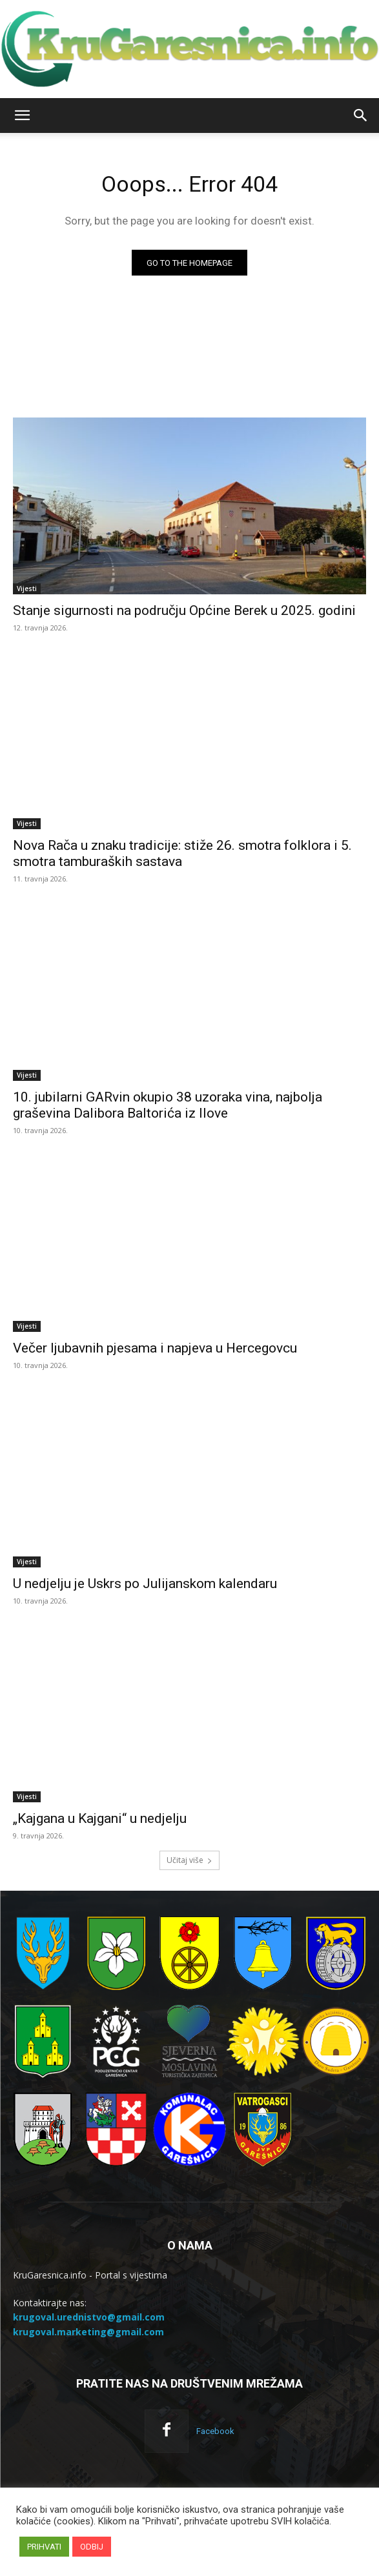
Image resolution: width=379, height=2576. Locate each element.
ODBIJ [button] (91, 2546)
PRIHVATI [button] (44, 2546)
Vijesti (27, 588)
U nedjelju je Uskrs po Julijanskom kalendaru (145, 1583)
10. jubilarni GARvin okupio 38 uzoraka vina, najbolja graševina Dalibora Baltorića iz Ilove (167, 1105)
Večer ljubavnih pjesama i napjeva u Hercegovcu (155, 1348)
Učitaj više (189, 1860)
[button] (22, 115)
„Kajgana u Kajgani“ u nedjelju (100, 1818)
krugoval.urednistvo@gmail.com (89, 2317)
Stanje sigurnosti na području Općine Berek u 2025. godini (184, 610)
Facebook (215, 2431)
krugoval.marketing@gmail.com (88, 2332)
